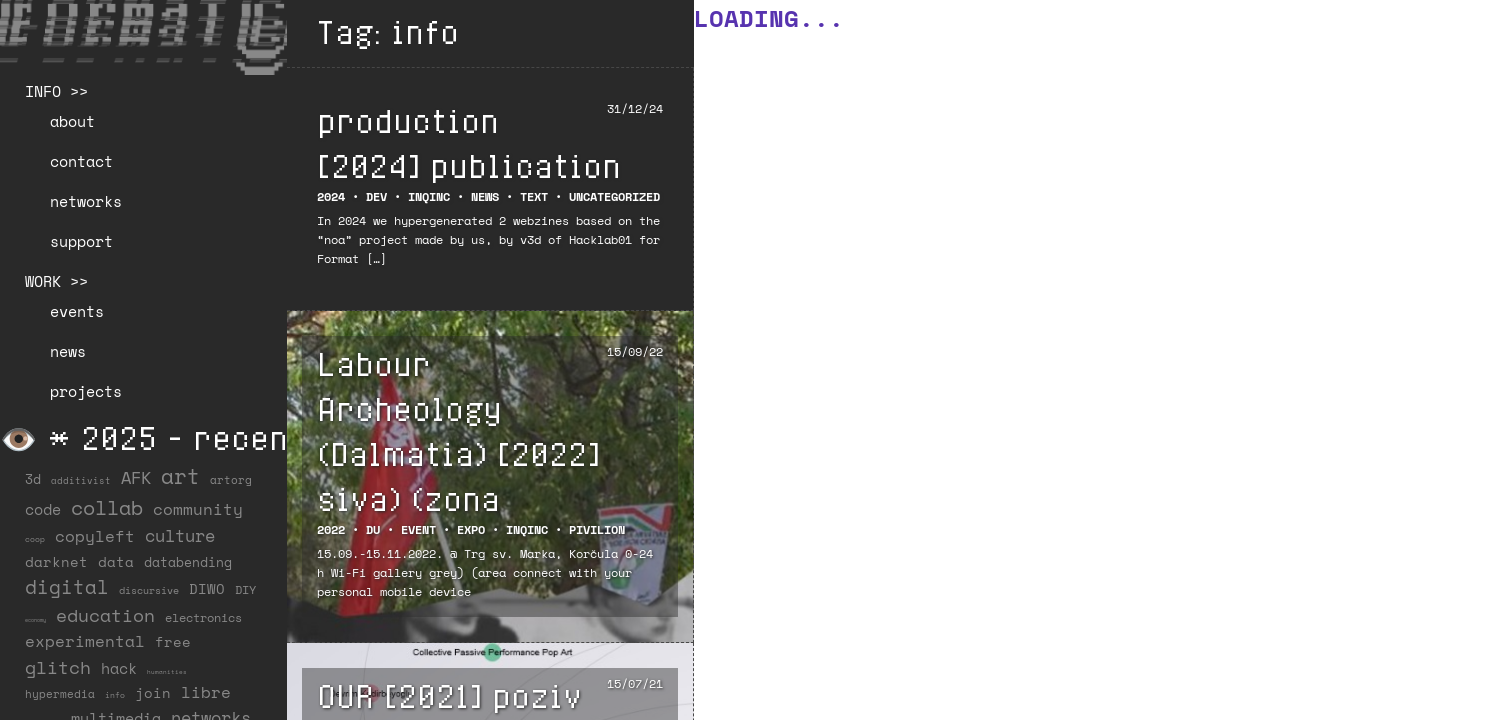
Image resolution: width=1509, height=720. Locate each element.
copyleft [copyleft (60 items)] (95, 536)
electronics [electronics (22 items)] (203, 617)
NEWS (485, 196)
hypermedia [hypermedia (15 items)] (60, 694)
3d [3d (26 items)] (33, 479)
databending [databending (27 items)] (188, 562)
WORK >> (56, 281)
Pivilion (597, 529)
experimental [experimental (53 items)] (85, 641)
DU (373, 529)
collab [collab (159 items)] (107, 507)
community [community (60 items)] (198, 509)
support (81, 241)
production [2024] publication (469, 142)
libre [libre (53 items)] (206, 692)
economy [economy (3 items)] (35, 620)
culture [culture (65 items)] (180, 535)
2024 (331, 196)
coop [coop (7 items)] (35, 539)
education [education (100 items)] (105, 615)
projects (86, 391)
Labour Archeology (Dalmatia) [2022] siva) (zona (458, 430)
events (77, 311)
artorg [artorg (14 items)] (231, 480)
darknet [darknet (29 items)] (56, 562)
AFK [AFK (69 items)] (136, 477)
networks (86, 201)
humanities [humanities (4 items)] (167, 671)
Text (534, 196)
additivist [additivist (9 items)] (81, 480)
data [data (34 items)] (116, 561)
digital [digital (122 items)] (67, 586)
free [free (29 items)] (173, 642)
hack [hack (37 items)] (119, 668)
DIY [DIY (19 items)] (245, 589)
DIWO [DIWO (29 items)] (207, 589)
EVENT (418, 529)
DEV (376, 196)
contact (81, 161)
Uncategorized (614, 196)
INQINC (429, 196)
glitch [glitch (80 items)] (58, 667)
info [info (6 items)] (115, 695)
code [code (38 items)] (43, 509)
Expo (471, 529)
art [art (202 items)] (180, 476)
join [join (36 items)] (153, 692)
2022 (331, 529)
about (72, 121)
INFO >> (56, 91)
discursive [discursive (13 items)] (149, 590)
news (68, 351)
